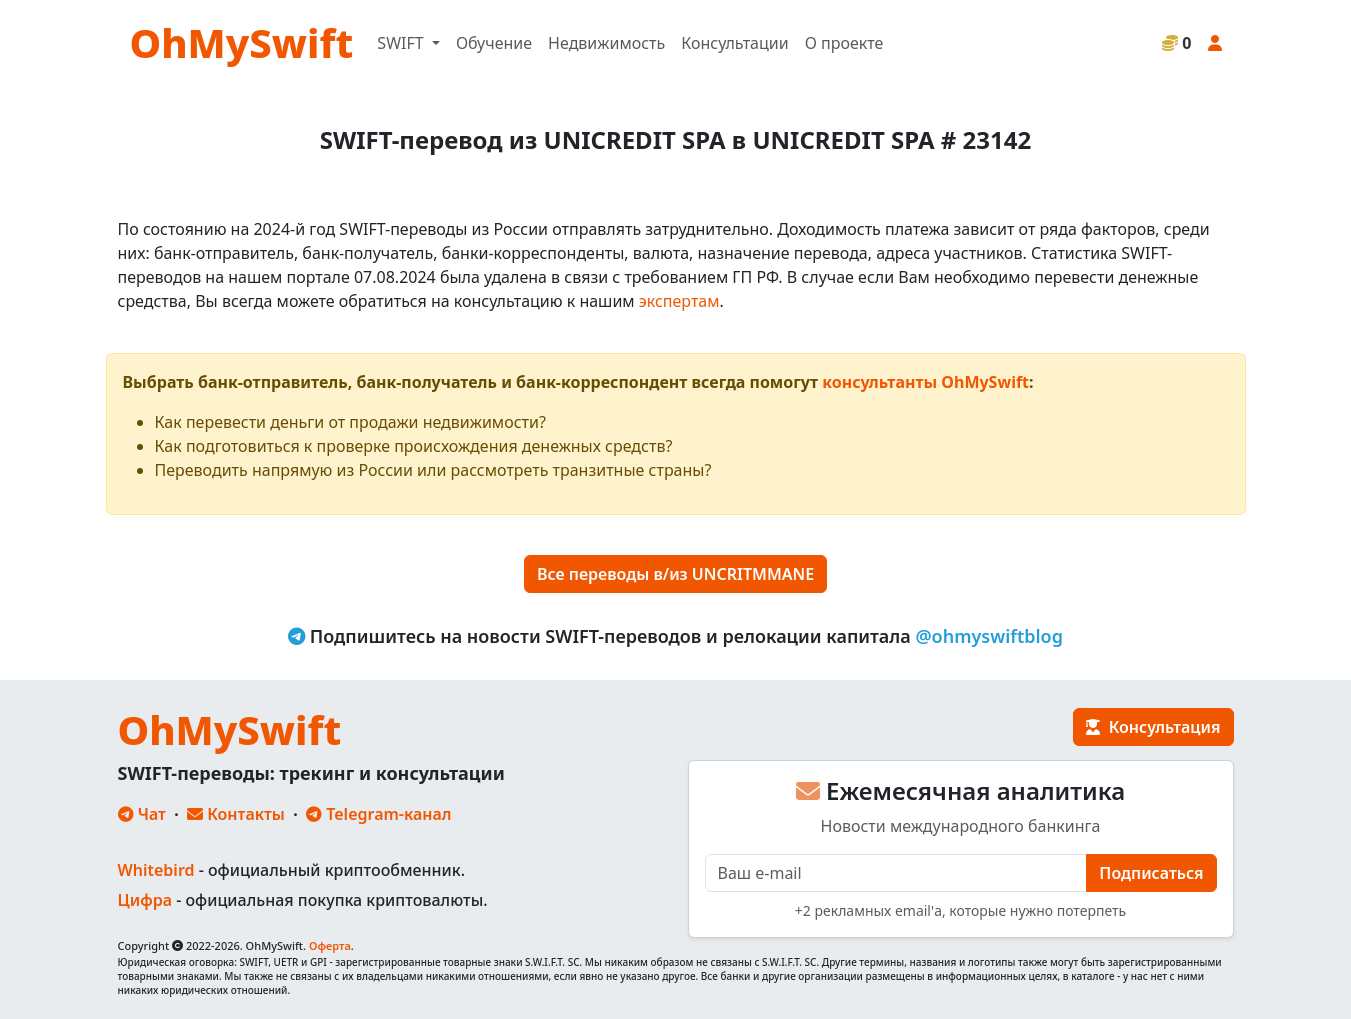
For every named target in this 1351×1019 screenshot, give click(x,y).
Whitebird (156, 870)
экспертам (679, 301)
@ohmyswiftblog (989, 636)
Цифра (145, 900)
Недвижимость (606, 43)
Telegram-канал (378, 814)
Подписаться (1151, 873)
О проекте (844, 43)
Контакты (236, 814)
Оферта (330, 945)
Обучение (494, 43)
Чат (142, 814)
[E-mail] (896, 873)
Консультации (734, 43)
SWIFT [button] (402, 43)
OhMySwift (242, 42)
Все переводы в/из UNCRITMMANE (675, 574)
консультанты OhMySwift (925, 382)
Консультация (1153, 727)
